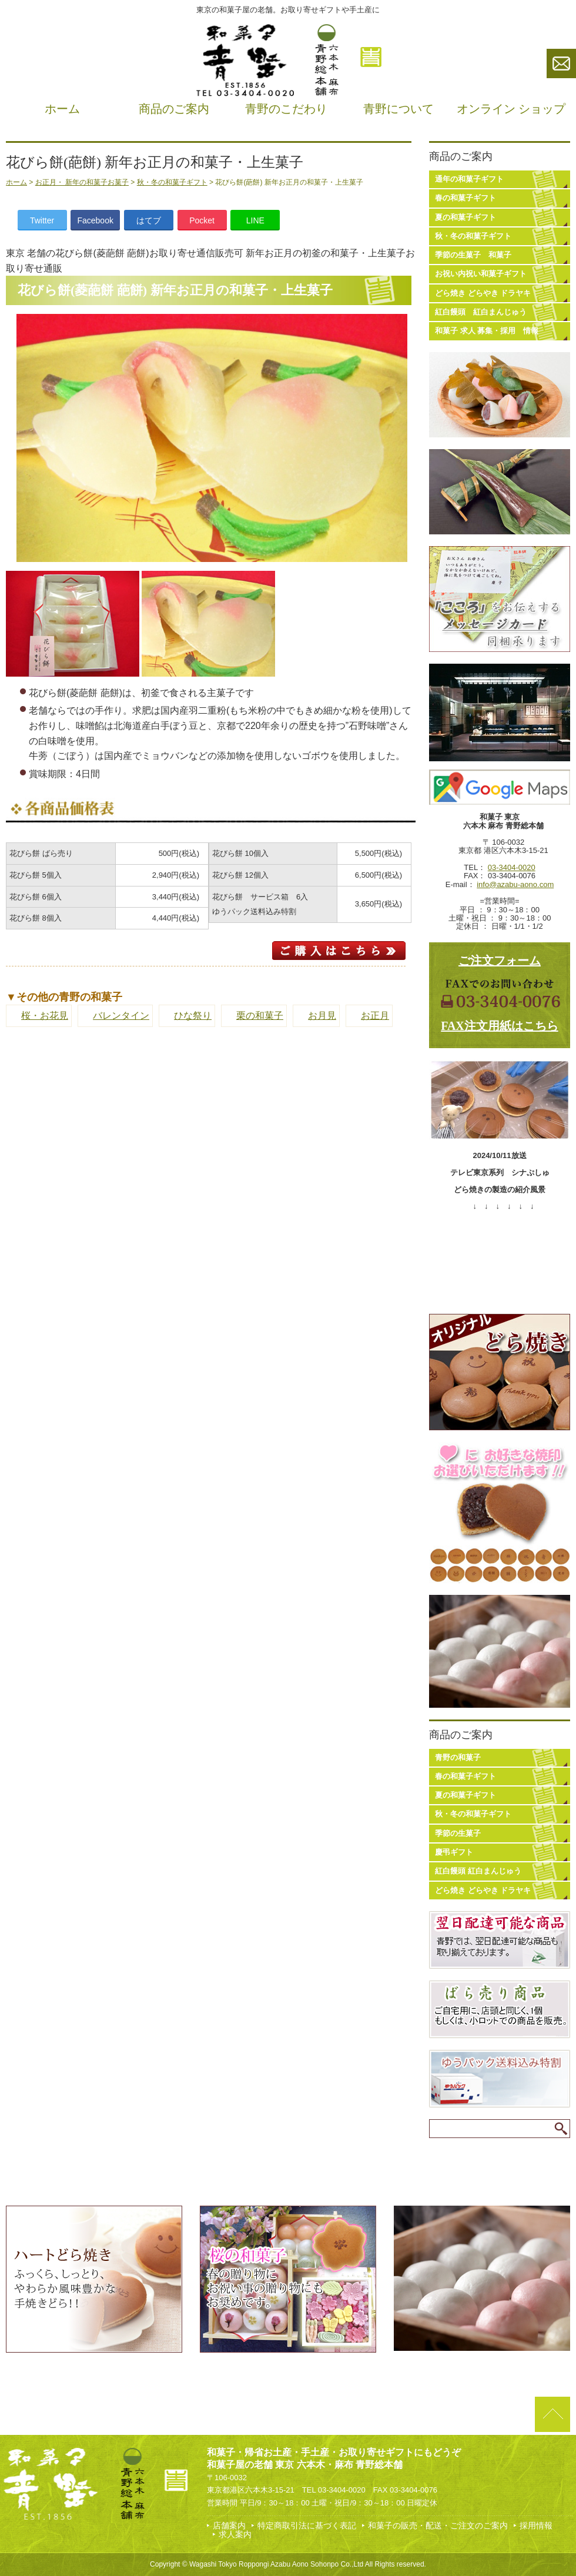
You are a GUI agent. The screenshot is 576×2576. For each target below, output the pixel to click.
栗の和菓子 (259, 1016)
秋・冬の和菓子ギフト (172, 182)
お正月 (375, 1016)
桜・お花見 (44, 1016)
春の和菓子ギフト (465, 197)
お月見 (322, 1016)
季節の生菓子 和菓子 (473, 254)
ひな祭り (193, 1016)
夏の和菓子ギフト (465, 217)
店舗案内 (229, 2525)
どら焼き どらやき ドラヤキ (483, 293)
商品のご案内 (174, 108)
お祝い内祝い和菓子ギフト (481, 273)
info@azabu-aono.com (515, 884)
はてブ (148, 220)
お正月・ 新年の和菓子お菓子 (82, 182)
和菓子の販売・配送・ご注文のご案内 (438, 2525)
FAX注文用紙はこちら (499, 1025)
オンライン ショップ (511, 108)
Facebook (95, 220)
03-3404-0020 (511, 867)
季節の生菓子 (458, 1833)
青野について (398, 108)
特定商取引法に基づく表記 (306, 2525)
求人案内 (235, 2534)
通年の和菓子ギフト (469, 179)
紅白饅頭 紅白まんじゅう (481, 311)
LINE (255, 220)
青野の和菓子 (458, 1757)
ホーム (62, 108)
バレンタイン (121, 1016)
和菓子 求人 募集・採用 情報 (486, 330)
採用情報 (536, 2525)
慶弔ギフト (454, 1852)
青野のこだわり (286, 108)
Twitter (42, 220)
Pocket (202, 220)
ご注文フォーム (499, 960)
